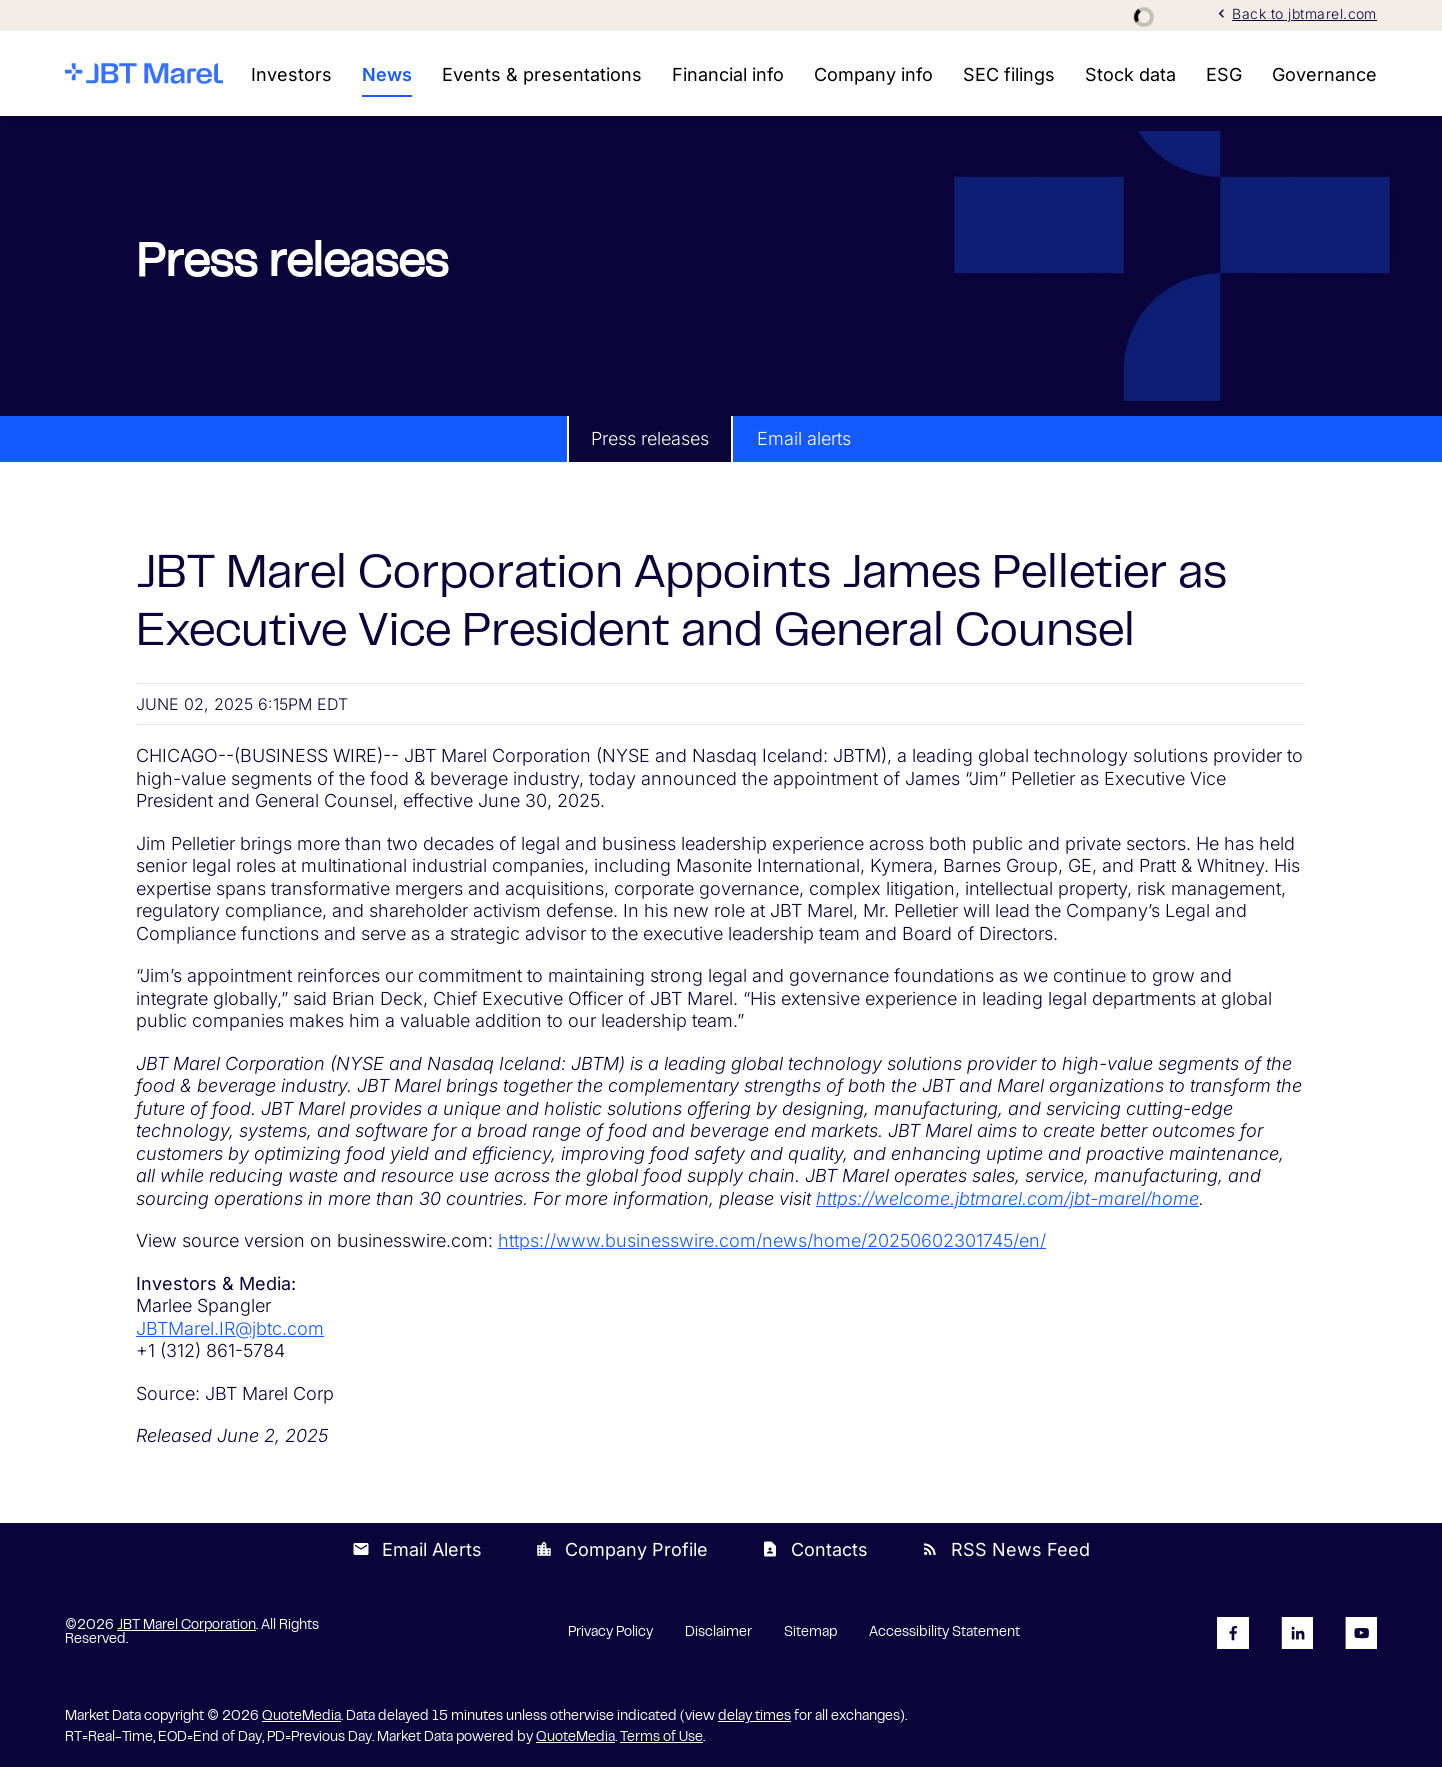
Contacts (814, 1549)
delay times (754, 1717)
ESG (1224, 74)
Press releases (650, 438)
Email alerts (804, 438)
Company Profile (621, 1549)
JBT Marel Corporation (186, 1626)
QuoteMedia (301, 1717)
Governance (1324, 74)
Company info (873, 74)
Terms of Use (661, 1738)
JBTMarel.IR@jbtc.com (230, 1328)
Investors (291, 74)
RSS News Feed (1005, 1549)
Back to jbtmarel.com (1295, 13)
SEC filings (1009, 74)
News (387, 74)
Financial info (728, 74)
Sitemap (810, 1633)
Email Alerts (417, 1549)
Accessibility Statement (944, 1633)
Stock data (1130, 74)
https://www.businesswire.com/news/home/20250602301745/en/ (772, 1240)
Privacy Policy (610, 1633)
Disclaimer (718, 1633)
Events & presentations (542, 74)
